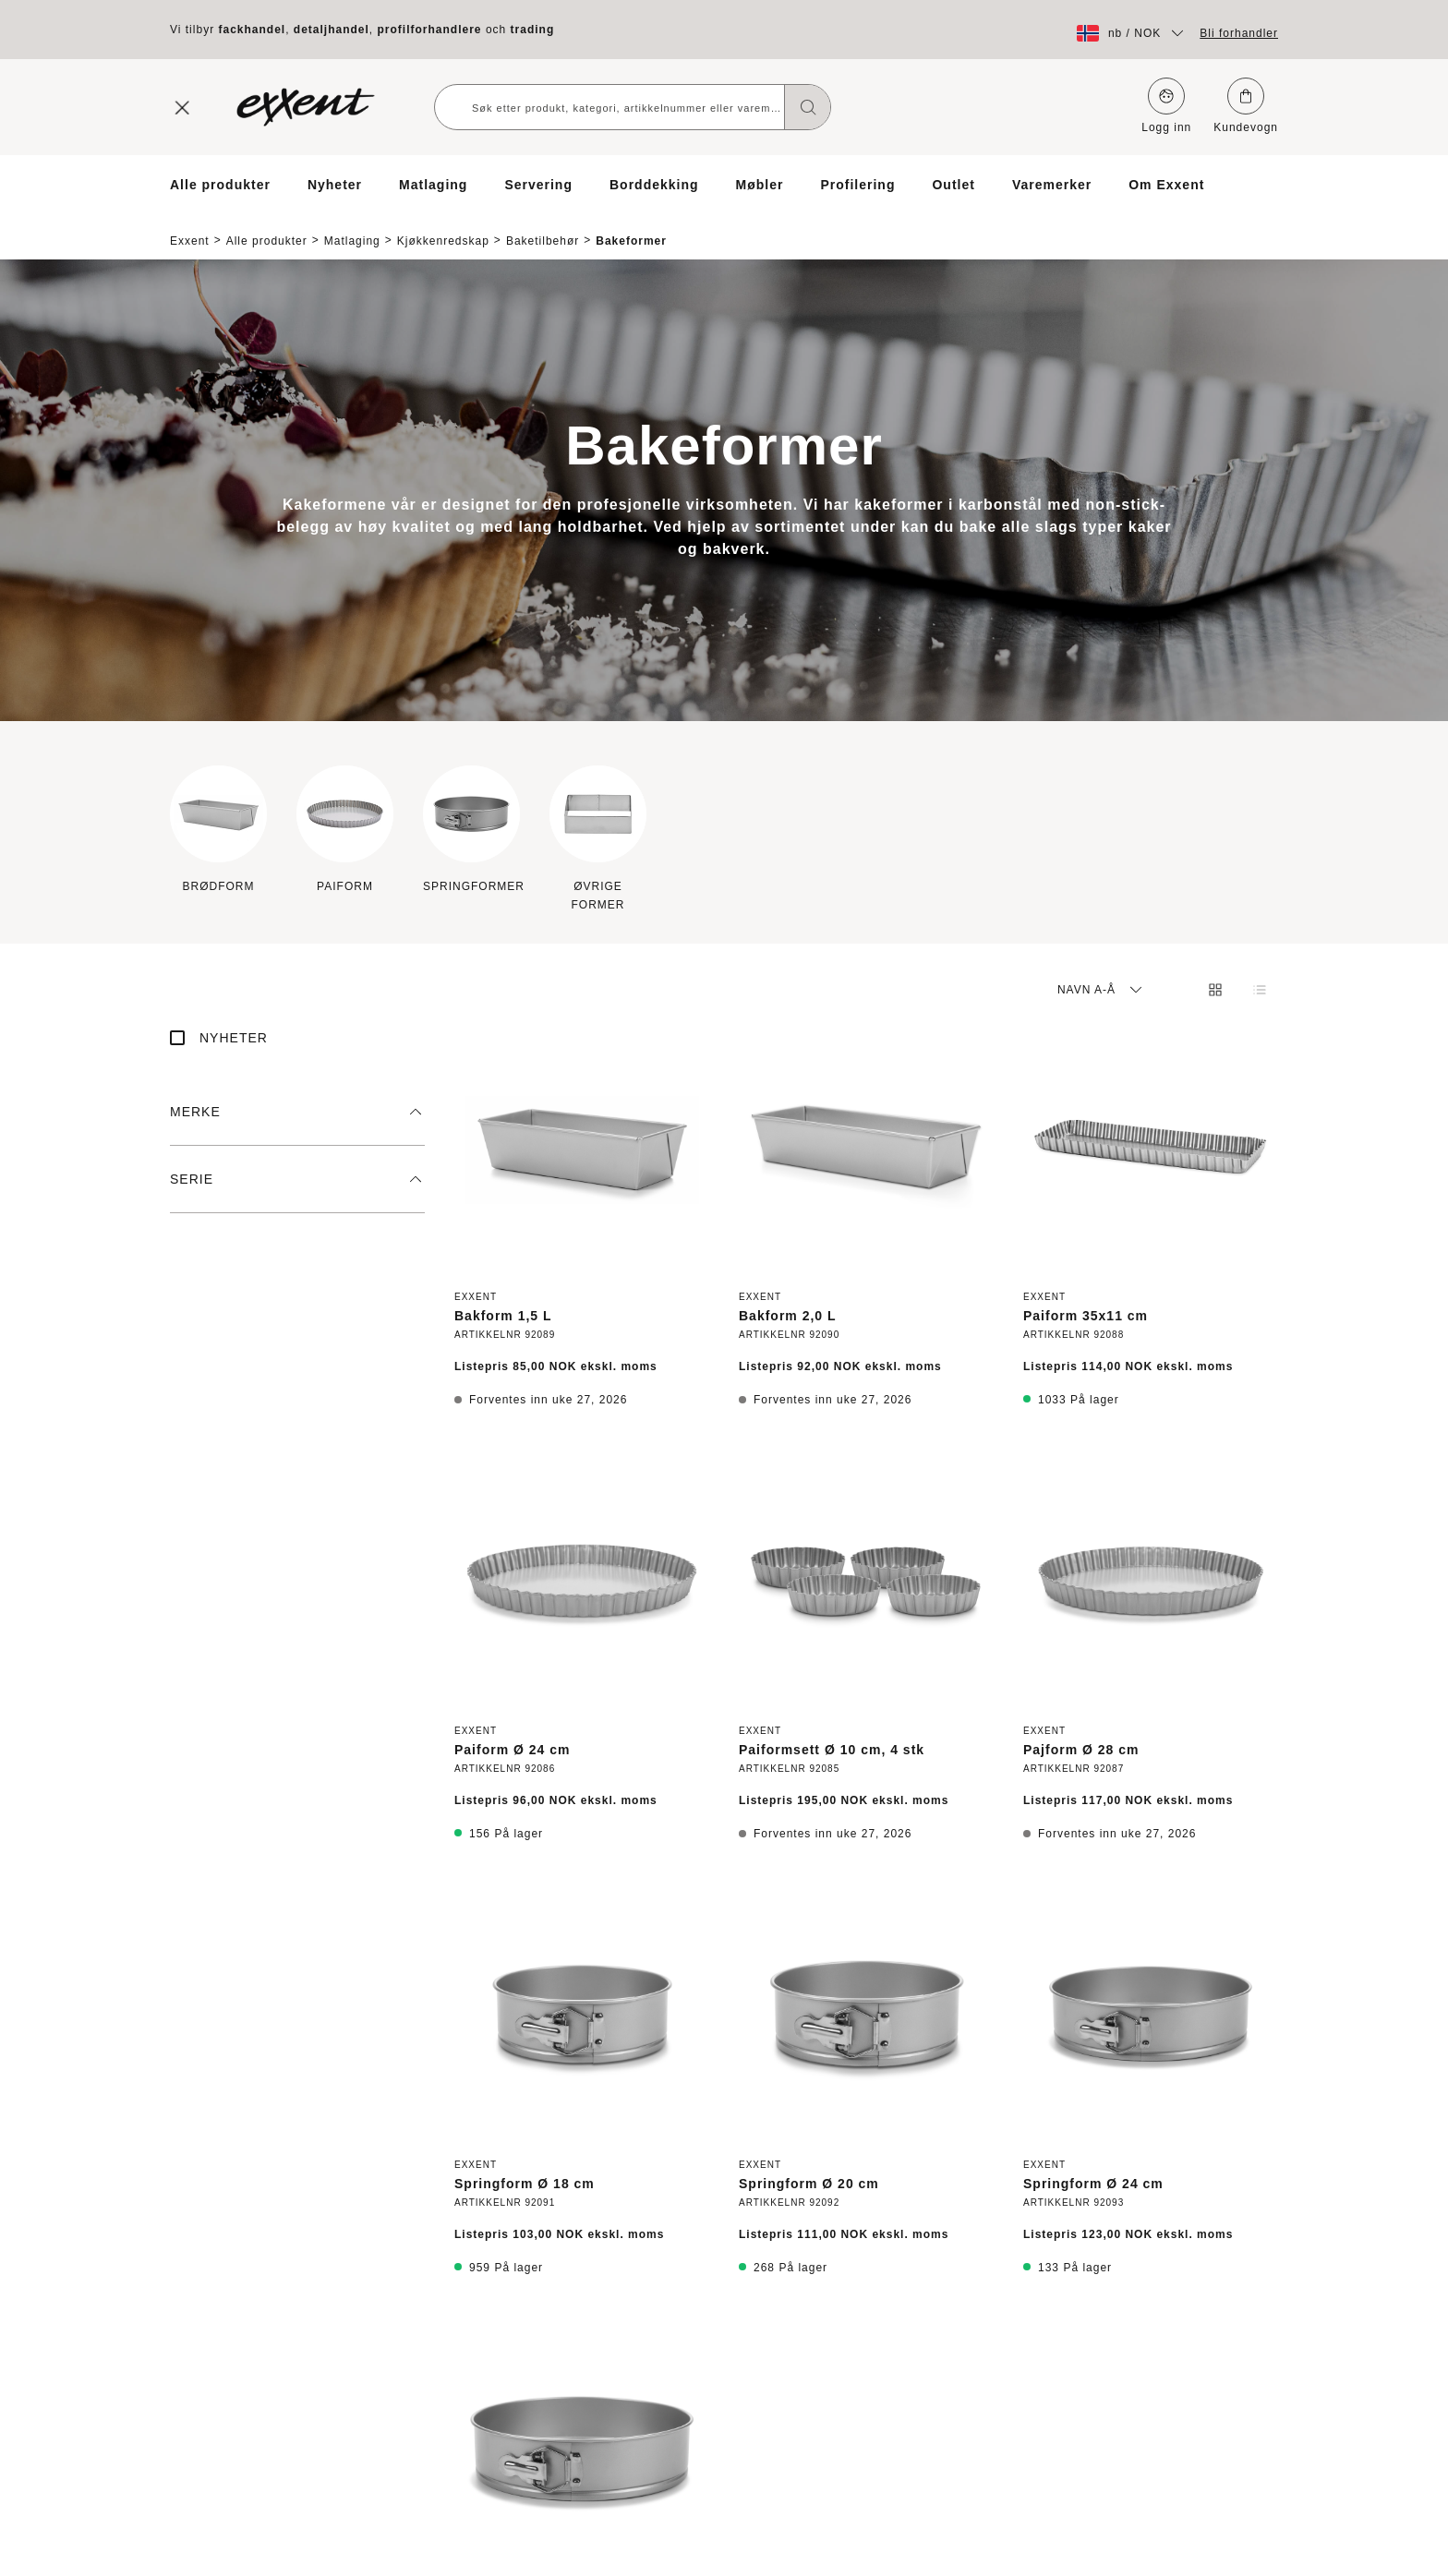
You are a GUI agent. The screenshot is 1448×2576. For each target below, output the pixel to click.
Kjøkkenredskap (443, 225)
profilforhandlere (430, 29)
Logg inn (1166, 106)
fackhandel (251, 29)
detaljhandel (331, 29)
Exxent (190, 225)
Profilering (857, 184)
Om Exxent (1166, 184)
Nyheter (335, 184)
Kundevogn (1245, 106)
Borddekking (654, 184)
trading (533, 29)
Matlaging (433, 184)
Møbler (760, 184)
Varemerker (1052, 184)
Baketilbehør (542, 225)
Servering (538, 184)
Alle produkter (220, 184)
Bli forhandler (1239, 33)
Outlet (953, 184)
